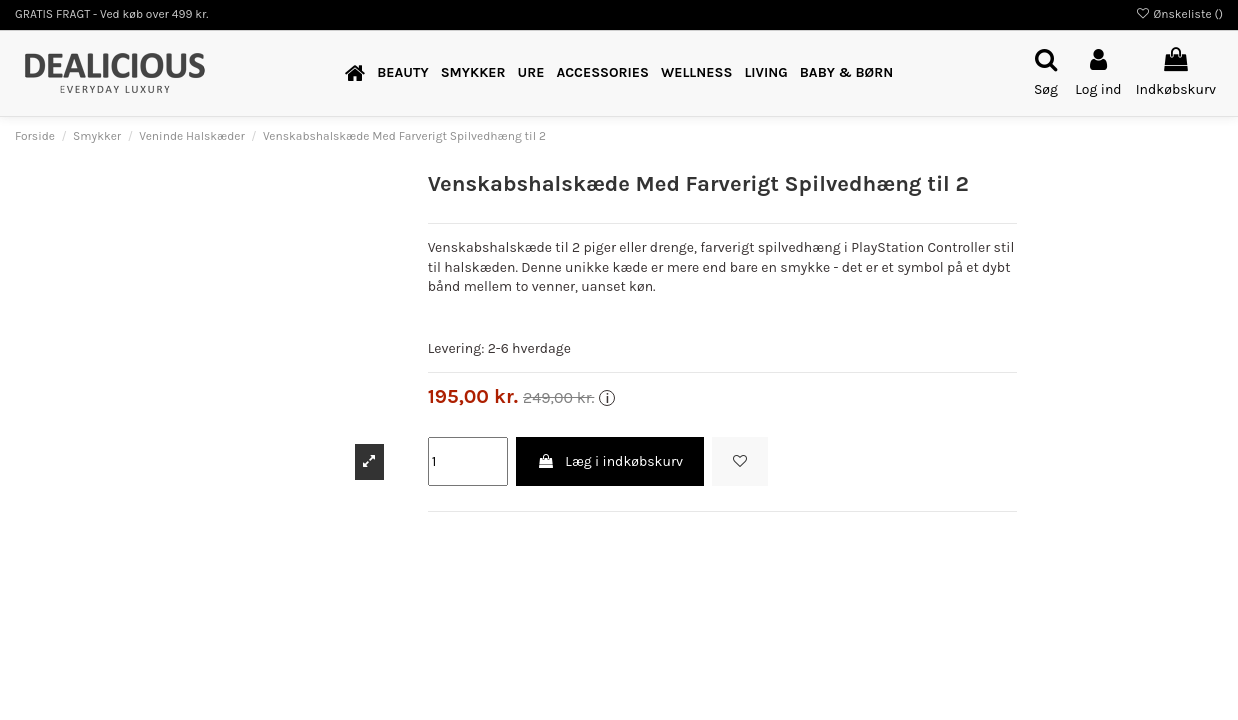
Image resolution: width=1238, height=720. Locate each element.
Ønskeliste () (1179, 14)
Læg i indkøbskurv (610, 461)
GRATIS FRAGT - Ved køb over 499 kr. (112, 14)
